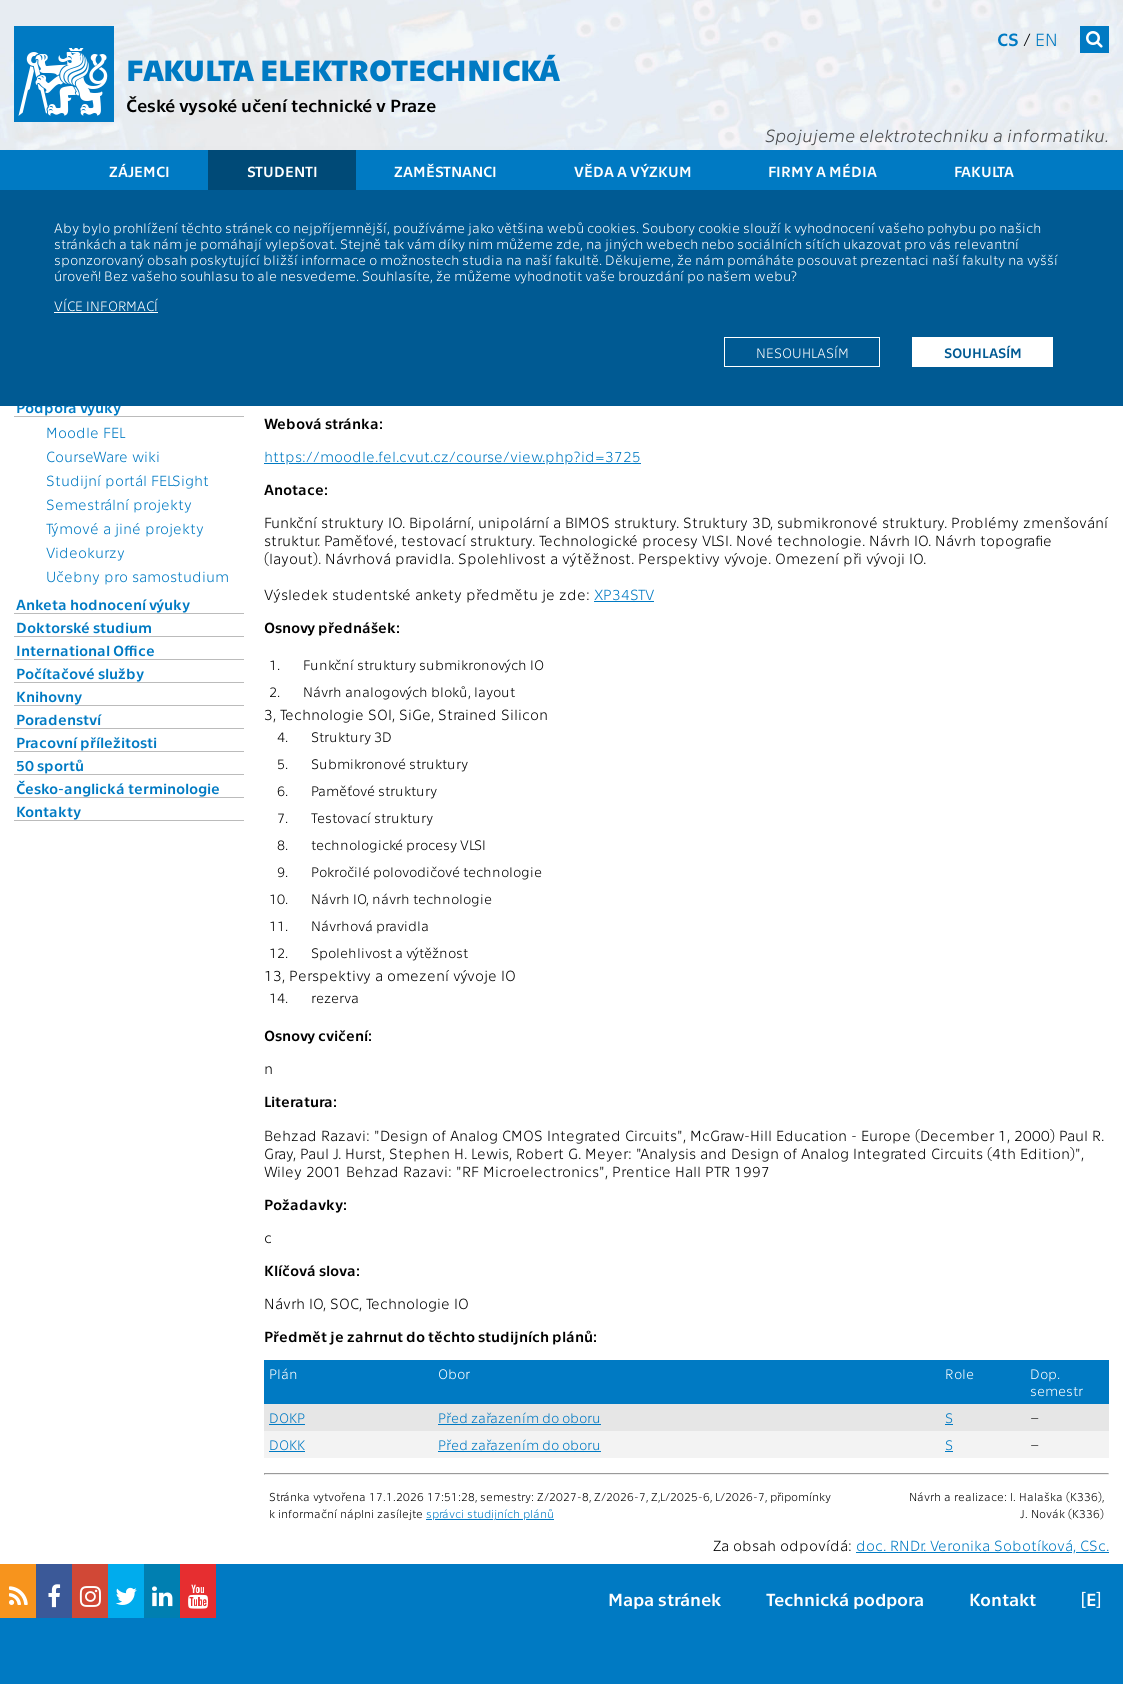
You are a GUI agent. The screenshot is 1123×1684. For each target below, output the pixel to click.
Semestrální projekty (119, 504)
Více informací (106, 305)
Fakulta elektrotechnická (343, 68)
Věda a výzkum (633, 171)
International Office (85, 650)
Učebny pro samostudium (137, 576)
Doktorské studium (84, 627)
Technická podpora (845, 1598)
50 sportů (50, 765)
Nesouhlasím (802, 352)
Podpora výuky (68, 407)
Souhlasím (983, 352)
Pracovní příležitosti (86, 742)
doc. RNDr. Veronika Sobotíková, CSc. (982, 1545)
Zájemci (139, 171)
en (1046, 38)
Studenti (282, 171)
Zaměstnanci (445, 171)
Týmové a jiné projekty (125, 528)
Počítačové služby (80, 673)
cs (1008, 38)
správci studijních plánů (490, 1513)
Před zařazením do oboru (519, 1417)
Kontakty (48, 811)
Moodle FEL (85, 432)
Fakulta (984, 171)
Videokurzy (85, 552)
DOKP (287, 1417)
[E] (1091, 1598)
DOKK (287, 1444)
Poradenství (58, 719)
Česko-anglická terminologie (118, 788)
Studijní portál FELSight (127, 480)
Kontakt (1002, 1598)
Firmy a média (822, 171)
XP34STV (624, 594)
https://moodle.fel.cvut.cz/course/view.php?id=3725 (452, 456)
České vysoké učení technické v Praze (281, 104)
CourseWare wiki (103, 456)
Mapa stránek (664, 1598)
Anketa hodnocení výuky (103, 604)
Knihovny (49, 696)
